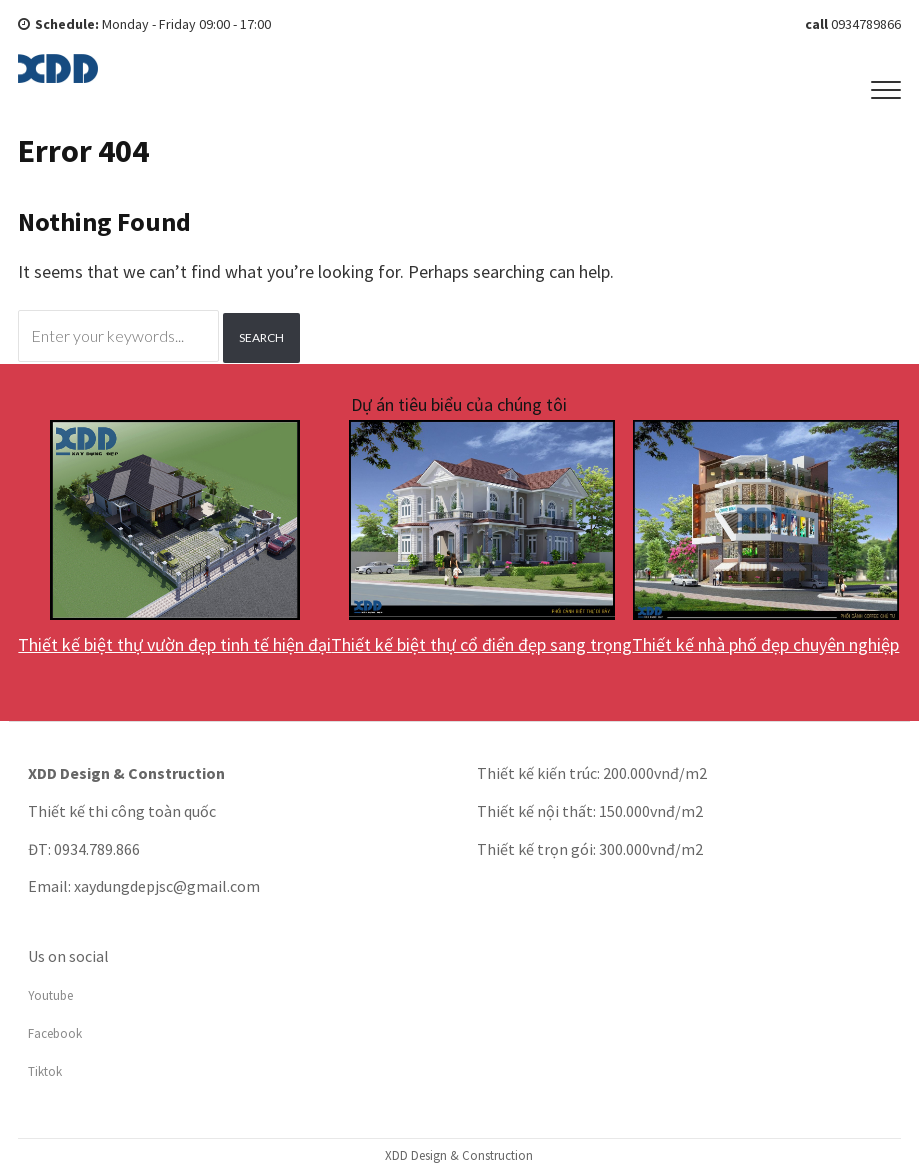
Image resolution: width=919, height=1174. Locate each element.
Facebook (55, 1033)
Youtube (50, 995)
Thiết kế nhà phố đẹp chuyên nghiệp (765, 644)
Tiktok (45, 1071)
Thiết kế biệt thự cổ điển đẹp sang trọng (481, 644)
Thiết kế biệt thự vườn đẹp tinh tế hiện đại (174, 644)
